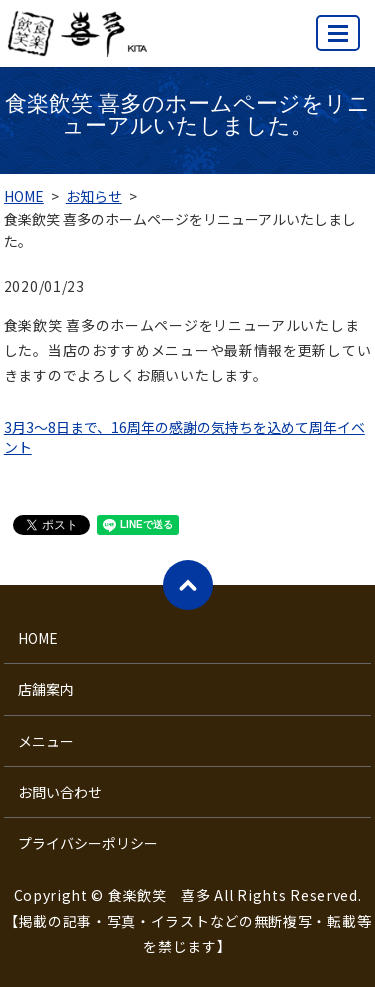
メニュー (46, 741)
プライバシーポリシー (88, 843)
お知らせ (94, 196)
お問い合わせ (60, 792)
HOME (24, 196)
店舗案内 (46, 689)
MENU (339, 41)
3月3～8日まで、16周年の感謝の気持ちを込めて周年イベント (184, 437)
